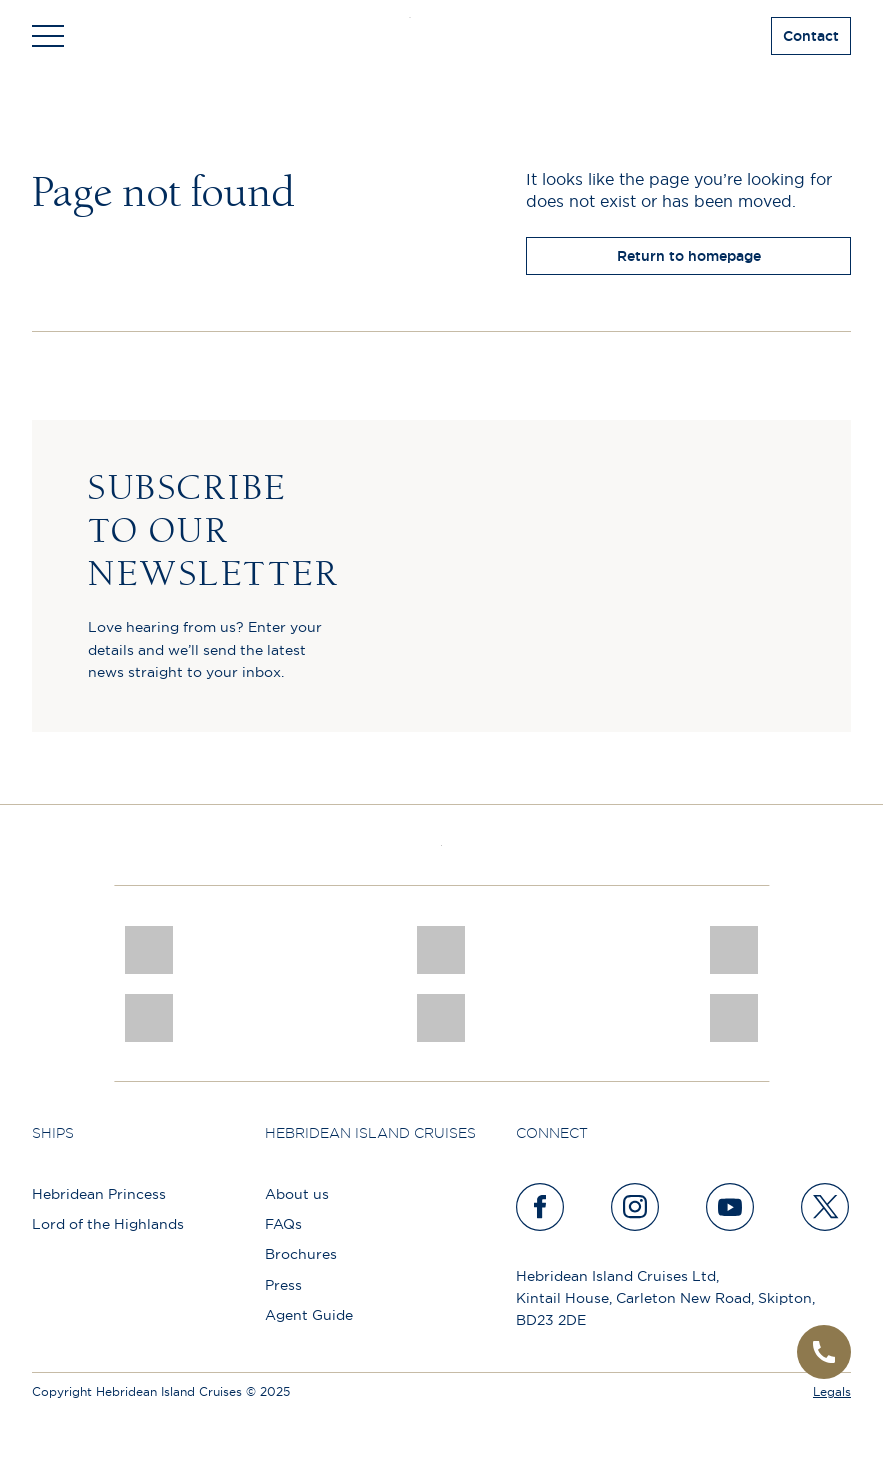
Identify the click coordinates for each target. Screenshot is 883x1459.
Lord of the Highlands (108, 1224)
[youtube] (731, 1207)
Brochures (301, 1254)
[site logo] (441, 36)
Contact (811, 36)
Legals (832, 1391)
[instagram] (636, 1207)
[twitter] (826, 1207)
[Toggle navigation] (48, 36)
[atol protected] (441, 1018)
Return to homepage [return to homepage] (689, 256)
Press (283, 1285)
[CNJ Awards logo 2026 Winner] (148, 950)
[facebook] (541, 1207)
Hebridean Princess (99, 1194)
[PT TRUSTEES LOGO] (734, 950)
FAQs (283, 1224)
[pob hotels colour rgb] (441, 950)
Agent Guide (309, 1315)
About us (297, 1194)
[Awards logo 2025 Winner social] (734, 1018)
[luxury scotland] (148, 1018)
